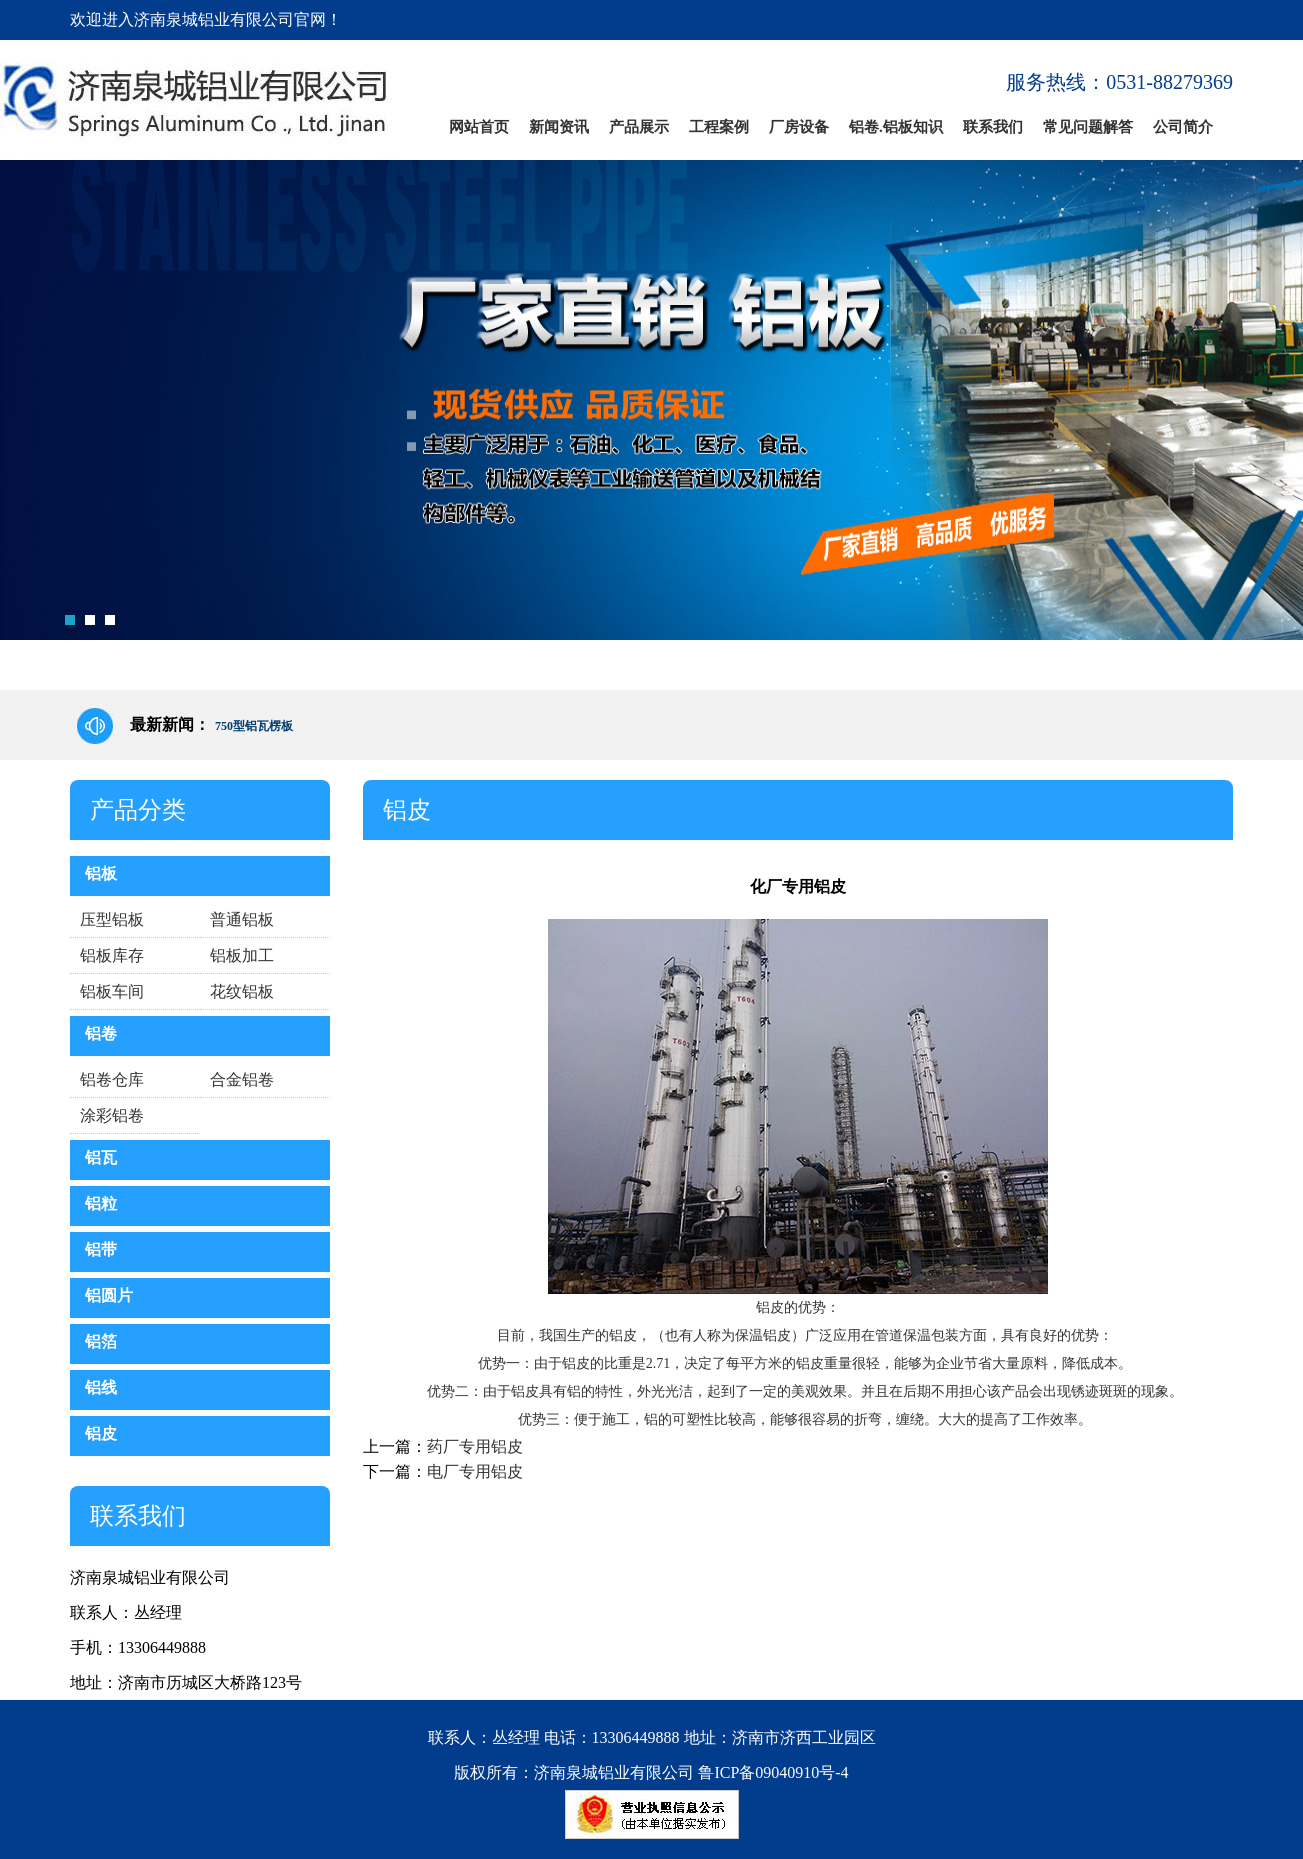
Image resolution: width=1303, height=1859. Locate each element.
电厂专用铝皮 (475, 1471)
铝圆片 (109, 1295)
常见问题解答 (1088, 127)
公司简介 (1183, 127)
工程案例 (719, 127)
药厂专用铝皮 (475, 1446)
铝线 (101, 1387)
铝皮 (101, 1433)
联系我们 (993, 127)
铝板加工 (242, 955)
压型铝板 (112, 919)
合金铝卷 (242, 1079)
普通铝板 (242, 919)
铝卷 (101, 1033)
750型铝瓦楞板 (254, 726)
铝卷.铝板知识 (896, 127)
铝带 (101, 1249)
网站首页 (479, 127)
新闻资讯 (559, 127)
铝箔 (101, 1341)
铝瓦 (101, 1157)
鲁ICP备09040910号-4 (773, 1772)
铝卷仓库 (112, 1079)
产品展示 (639, 127)
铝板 (101, 873)
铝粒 (101, 1203)
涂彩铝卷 (112, 1115)
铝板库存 (112, 955)
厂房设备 (799, 127)
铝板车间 (112, 991)
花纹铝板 (242, 991)
